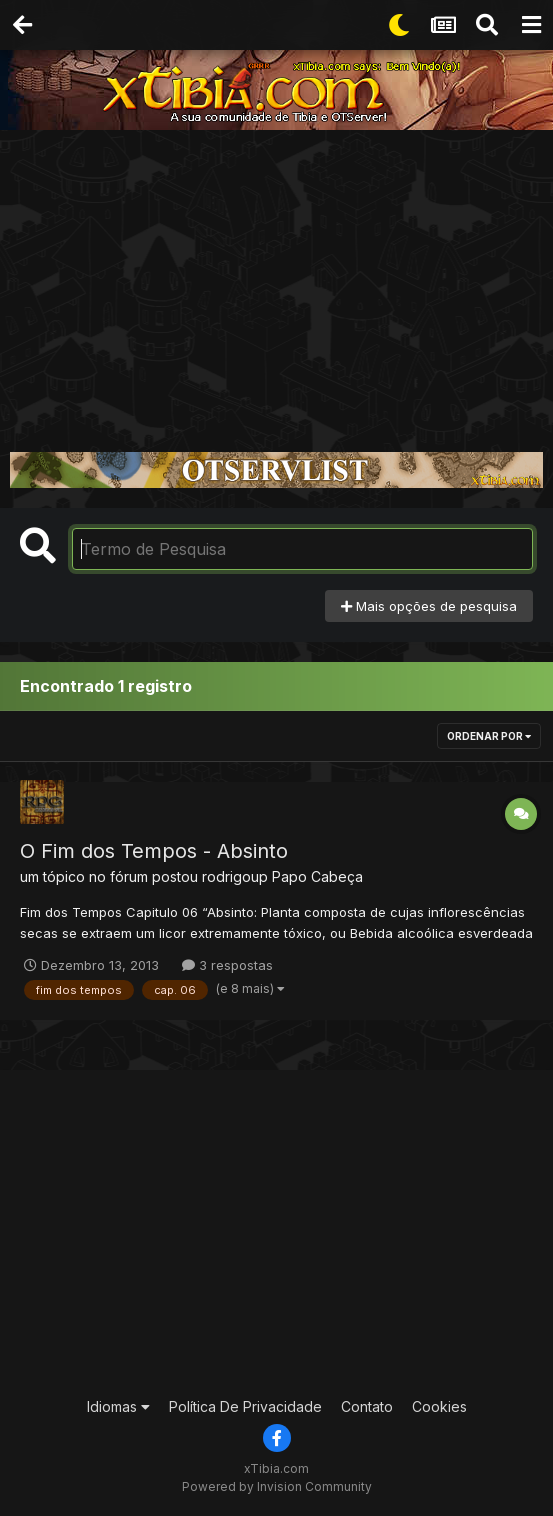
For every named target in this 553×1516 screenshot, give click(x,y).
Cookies (439, 1406)
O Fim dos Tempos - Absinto (154, 851)
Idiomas (118, 1406)
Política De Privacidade (245, 1406)
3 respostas (227, 965)
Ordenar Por (489, 736)
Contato (367, 1406)
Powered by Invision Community (277, 1486)
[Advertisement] (276, 280)
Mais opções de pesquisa (429, 606)
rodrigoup (235, 876)
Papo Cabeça (317, 876)
